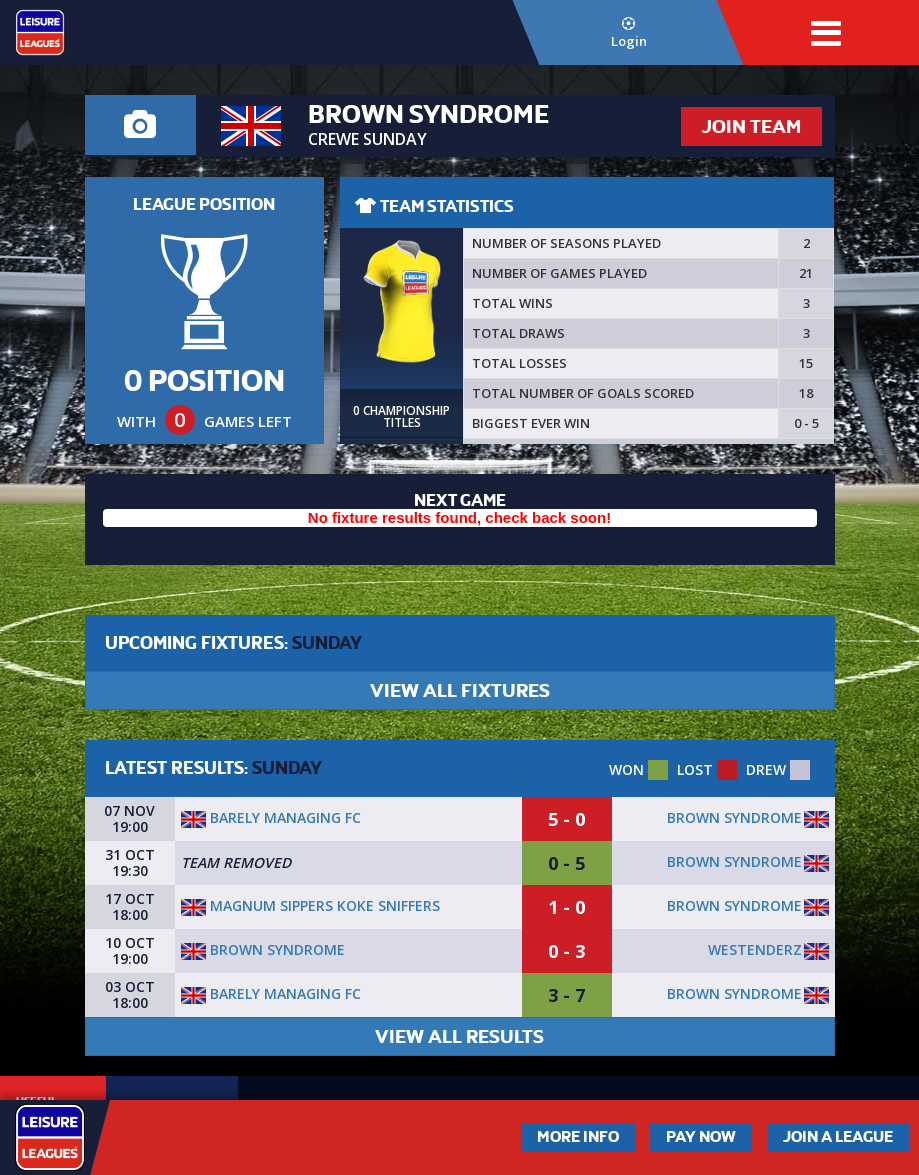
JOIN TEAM (751, 126)
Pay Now (701, 1137)
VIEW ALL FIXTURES (460, 690)
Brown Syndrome (734, 817)
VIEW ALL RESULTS (459, 1036)
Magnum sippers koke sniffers (310, 905)
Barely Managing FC (271, 817)
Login (628, 33)
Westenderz (755, 949)
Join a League (838, 1137)
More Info (578, 1137)
